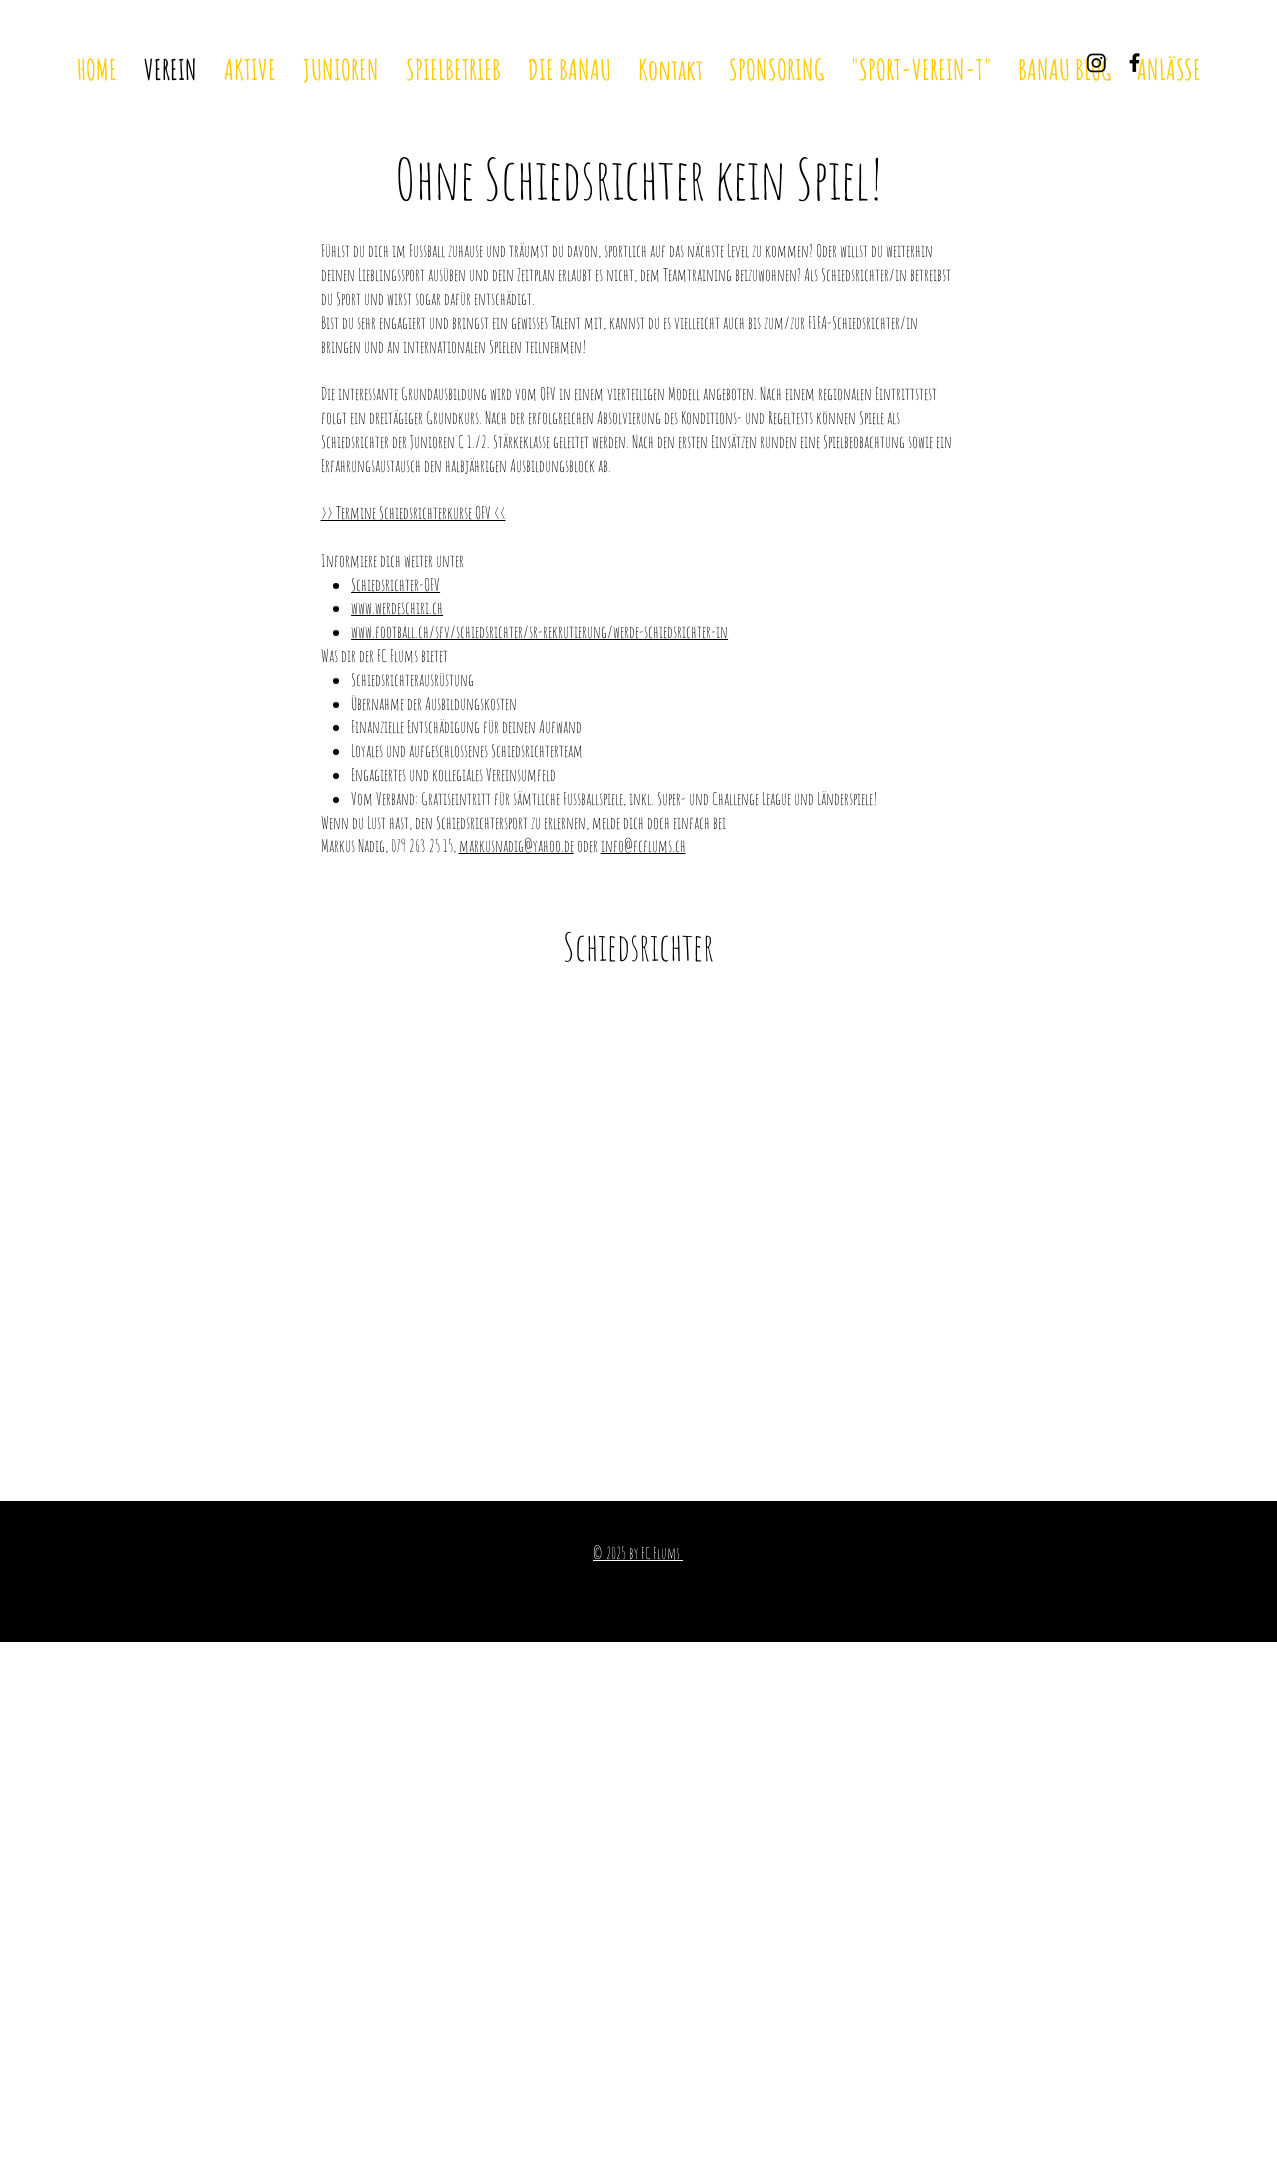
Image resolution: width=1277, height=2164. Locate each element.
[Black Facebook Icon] (1134, 62)
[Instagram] (1096, 62)
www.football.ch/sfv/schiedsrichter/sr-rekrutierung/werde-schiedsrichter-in (539, 631)
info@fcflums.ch (643, 845)
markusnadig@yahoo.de (516, 845)
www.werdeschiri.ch (397, 607)
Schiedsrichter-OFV (395, 584)
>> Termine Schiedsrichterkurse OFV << (413, 512)
